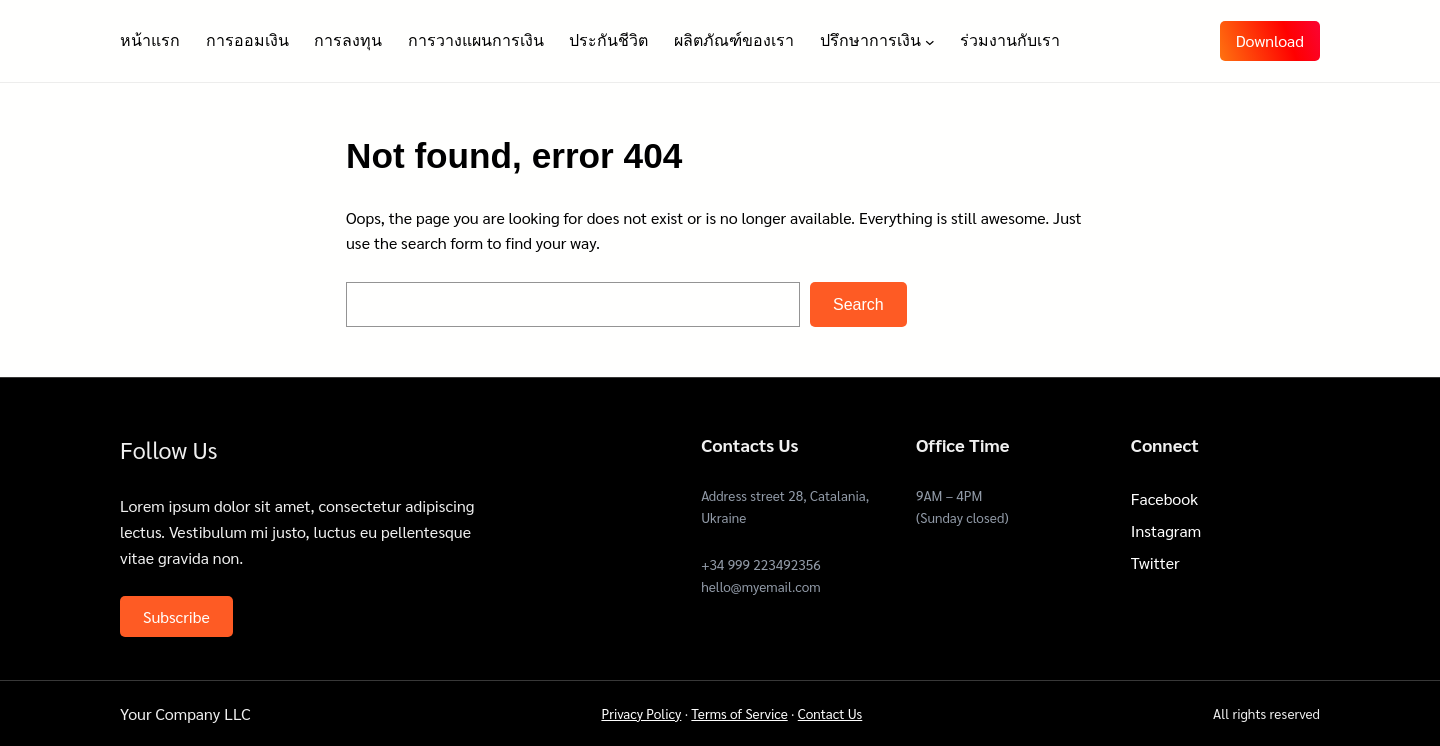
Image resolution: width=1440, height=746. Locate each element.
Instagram (1166, 530)
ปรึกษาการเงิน (870, 40)
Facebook (1164, 498)
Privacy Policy (641, 713)
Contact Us (830, 713)
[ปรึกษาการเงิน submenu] (930, 41)
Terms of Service (739, 713)
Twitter (1155, 562)
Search (858, 304)
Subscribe (176, 616)
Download (1270, 40)
